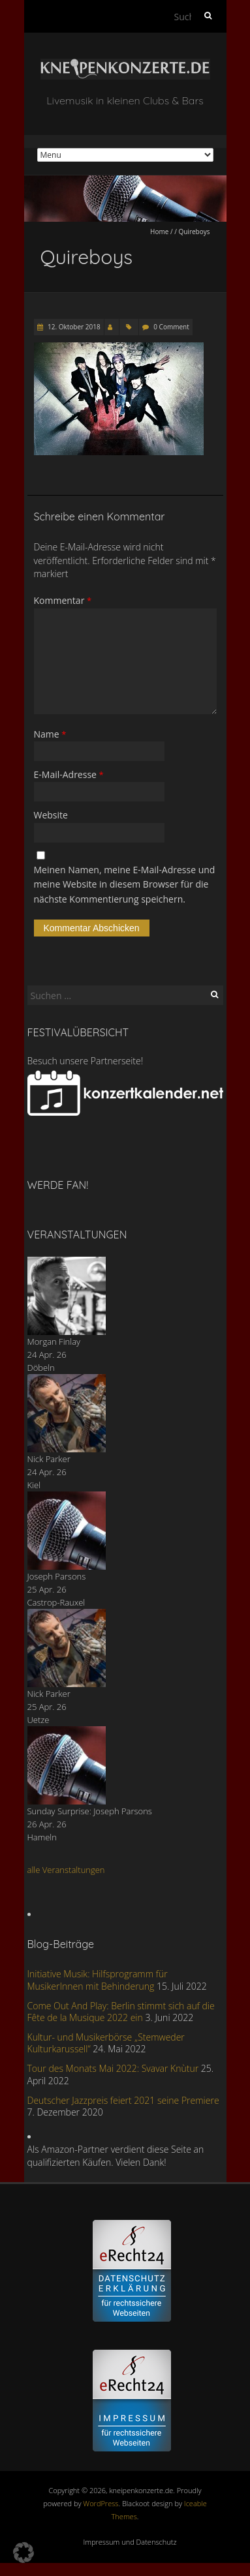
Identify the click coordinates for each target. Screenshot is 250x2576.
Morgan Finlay (54, 1341)
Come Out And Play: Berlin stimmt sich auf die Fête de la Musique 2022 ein (121, 2011)
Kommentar (63, 600)
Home (159, 231)
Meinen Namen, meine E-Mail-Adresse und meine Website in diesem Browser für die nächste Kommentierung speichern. (124, 884)
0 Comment (171, 326)
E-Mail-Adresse (69, 774)
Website (51, 815)
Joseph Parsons (56, 1576)
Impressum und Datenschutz (130, 2542)
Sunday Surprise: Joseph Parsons (89, 1811)
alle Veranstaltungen (66, 1870)
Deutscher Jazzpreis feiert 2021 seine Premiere (123, 2100)
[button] (23, 2552)
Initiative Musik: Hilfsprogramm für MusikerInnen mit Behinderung (97, 1980)
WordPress (100, 2503)
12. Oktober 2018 (73, 326)
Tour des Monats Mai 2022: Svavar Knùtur (113, 2068)
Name (50, 734)
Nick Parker (48, 1459)
